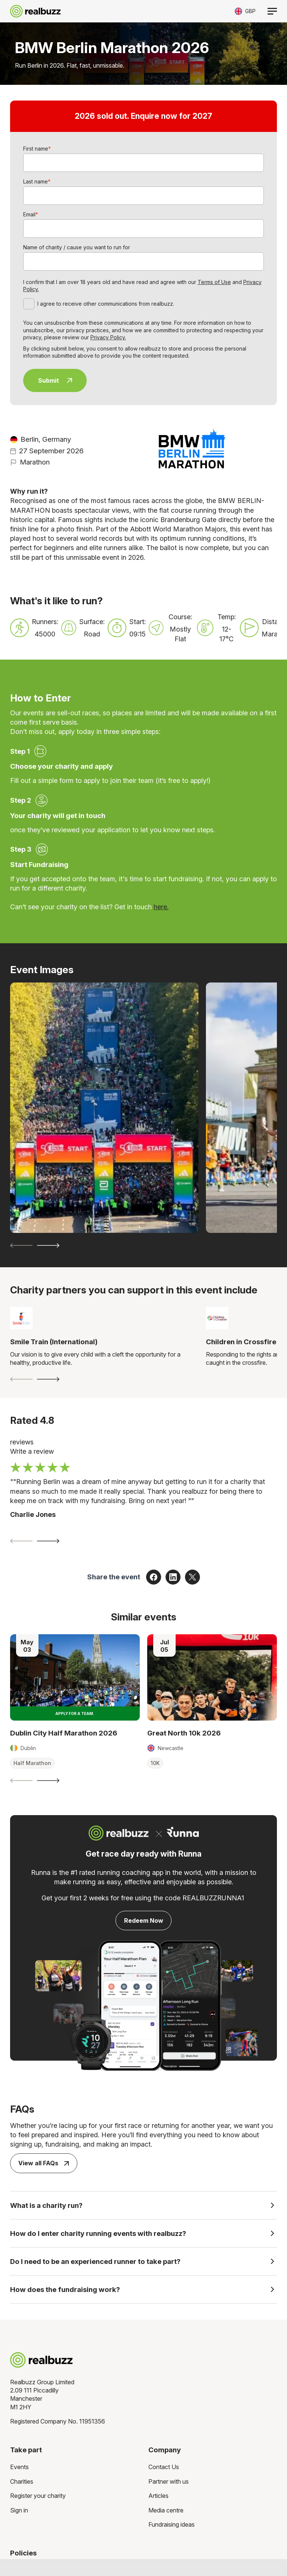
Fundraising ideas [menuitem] (171, 2524)
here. (161, 907)
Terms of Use (214, 282)
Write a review (32, 1451)
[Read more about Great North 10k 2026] (212, 1677)
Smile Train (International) (54, 1342)
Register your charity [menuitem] (38, 2496)
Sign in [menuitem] (19, 2510)
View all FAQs (43, 2163)
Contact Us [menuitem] (163, 2467)
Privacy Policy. (108, 337)
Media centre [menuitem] (165, 2510)
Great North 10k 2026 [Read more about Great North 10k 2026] (184, 1733)
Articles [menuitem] (158, 2496)
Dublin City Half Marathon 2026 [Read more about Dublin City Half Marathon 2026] (63, 1733)
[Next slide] (48, 1245)
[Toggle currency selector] (245, 11)
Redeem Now (143, 1920)
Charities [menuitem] (21, 2481)
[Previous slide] (21, 1245)
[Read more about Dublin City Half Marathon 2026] (75, 1677)
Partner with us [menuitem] (168, 2481)
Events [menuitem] (19, 2467)
